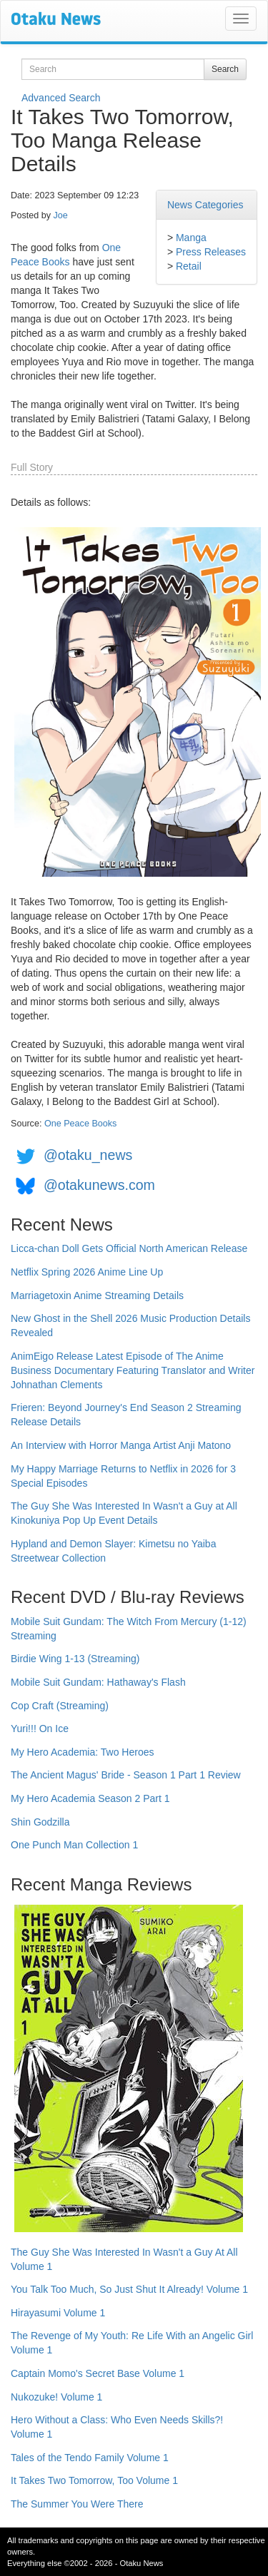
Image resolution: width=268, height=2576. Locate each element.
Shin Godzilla (40, 1822)
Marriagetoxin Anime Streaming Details (97, 1295)
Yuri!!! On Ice (40, 1728)
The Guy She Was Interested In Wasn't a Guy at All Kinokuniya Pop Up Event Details (124, 1513)
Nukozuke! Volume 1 (56, 2397)
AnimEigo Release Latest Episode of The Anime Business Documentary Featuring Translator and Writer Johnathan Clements (132, 1370)
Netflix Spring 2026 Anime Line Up (87, 1272)
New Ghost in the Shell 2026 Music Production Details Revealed (130, 1325)
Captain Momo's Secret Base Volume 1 (97, 2373)
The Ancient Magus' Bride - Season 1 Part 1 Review (126, 1775)
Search (225, 69)
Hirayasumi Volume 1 (58, 2312)
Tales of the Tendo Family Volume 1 (90, 2457)
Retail (189, 266)
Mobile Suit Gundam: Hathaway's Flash (98, 1682)
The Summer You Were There (77, 2504)
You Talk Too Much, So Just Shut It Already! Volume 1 (129, 2289)
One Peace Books (80, 1124)
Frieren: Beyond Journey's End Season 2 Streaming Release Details (126, 1414)
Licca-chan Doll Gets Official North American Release (129, 1248)
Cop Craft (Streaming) (60, 1705)
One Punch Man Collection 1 (74, 1844)
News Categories (205, 204)
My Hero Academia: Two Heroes (82, 1752)
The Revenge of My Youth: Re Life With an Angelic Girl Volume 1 (132, 2343)
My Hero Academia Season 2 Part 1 (90, 1798)
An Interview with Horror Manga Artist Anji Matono (121, 1445)
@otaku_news (88, 1155)
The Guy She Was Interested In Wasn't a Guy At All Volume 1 (124, 2259)
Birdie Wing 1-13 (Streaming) (75, 1658)
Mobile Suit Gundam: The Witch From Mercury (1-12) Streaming (129, 1628)
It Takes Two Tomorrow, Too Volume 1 (94, 2480)
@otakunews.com (99, 1185)
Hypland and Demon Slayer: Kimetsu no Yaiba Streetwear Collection (113, 1551)
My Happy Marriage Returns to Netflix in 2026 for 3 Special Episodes (123, 1476)
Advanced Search (61, 97)
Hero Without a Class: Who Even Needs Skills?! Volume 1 (117, 2427)
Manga (191, 237)
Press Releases (211, 252)
